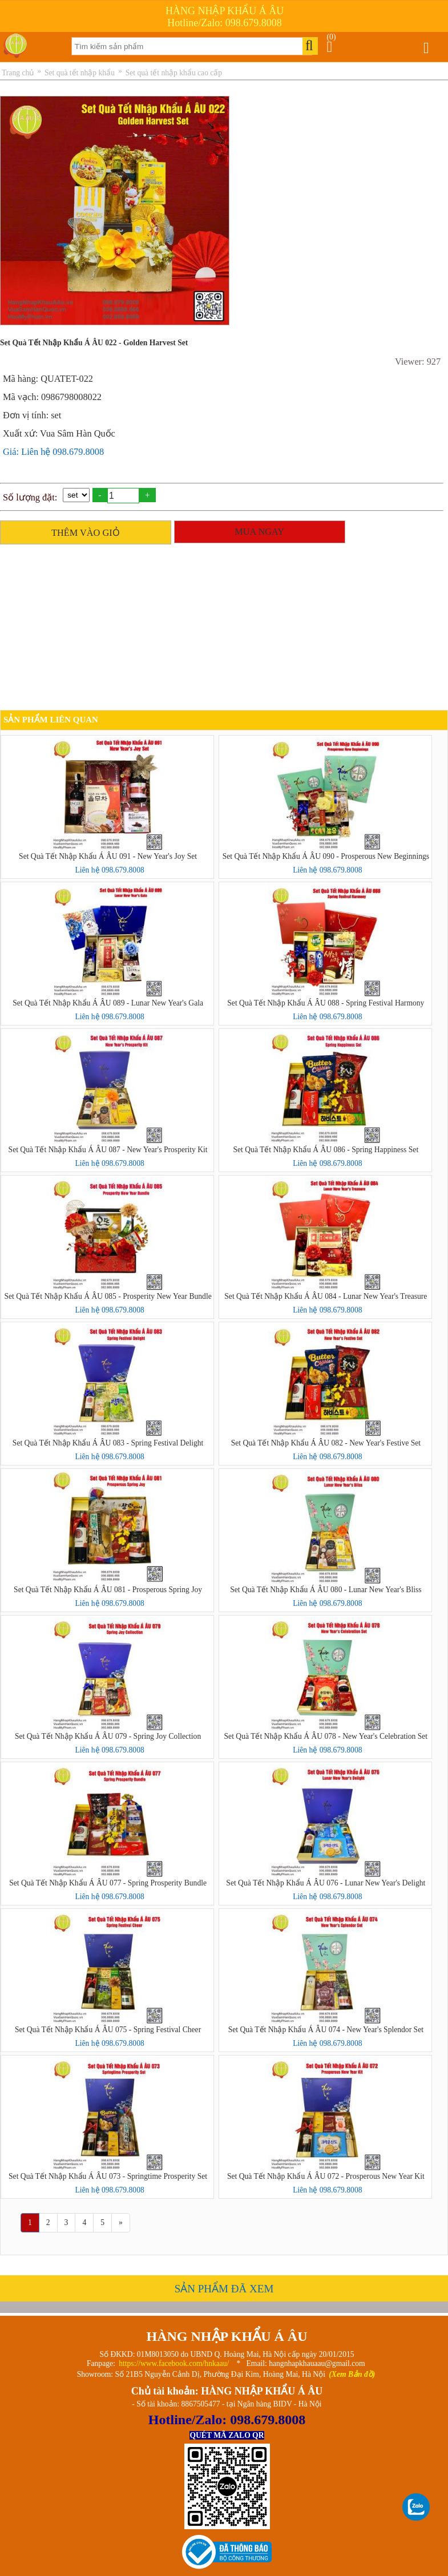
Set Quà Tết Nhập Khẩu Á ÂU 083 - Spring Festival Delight (108, 1443)
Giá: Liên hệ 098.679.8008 (53, 451)
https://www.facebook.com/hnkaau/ (174, 2363)
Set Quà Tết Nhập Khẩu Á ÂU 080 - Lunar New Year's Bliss (325, 1589)
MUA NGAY (259, 531)
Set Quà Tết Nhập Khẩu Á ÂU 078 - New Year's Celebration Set (326, 1736)
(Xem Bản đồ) (352, 2374)
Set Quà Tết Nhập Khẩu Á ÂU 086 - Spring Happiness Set (326, 1149)
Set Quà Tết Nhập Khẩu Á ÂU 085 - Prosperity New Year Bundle (108, 1296)
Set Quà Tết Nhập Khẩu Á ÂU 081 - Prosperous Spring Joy (108, 1589)
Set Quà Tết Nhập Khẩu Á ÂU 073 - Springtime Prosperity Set (108, 2176)
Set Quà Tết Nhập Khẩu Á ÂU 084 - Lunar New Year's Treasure (325, 1296)
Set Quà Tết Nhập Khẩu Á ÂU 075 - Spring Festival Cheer (108, 2029)
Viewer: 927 (418, 361)
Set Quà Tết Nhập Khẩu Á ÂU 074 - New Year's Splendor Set (325, 2029)
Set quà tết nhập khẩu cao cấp (174, 72)
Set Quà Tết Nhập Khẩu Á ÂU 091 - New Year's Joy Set (108, 856)
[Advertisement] (221, 630)
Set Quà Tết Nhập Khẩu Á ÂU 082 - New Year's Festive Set (326, 1443)
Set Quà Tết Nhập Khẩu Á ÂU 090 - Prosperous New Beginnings (326, 856)
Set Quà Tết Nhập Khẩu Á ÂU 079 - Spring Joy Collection (108, 1736)
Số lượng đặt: (30, 497)
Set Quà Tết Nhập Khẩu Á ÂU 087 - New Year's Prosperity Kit (108, 1149)
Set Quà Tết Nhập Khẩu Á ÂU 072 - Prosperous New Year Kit (326, 2176)
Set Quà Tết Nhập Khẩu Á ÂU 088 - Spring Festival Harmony (325, 1003)
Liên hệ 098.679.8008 (109, 870)
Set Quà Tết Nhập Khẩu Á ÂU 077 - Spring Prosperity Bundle (108, 1883)
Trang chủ (18, 72)
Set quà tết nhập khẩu (80, 72)
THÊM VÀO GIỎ (85, 532)
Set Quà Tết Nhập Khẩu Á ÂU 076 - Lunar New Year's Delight (325, 1883)
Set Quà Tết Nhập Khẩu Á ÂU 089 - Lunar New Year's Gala (108, 1003)
